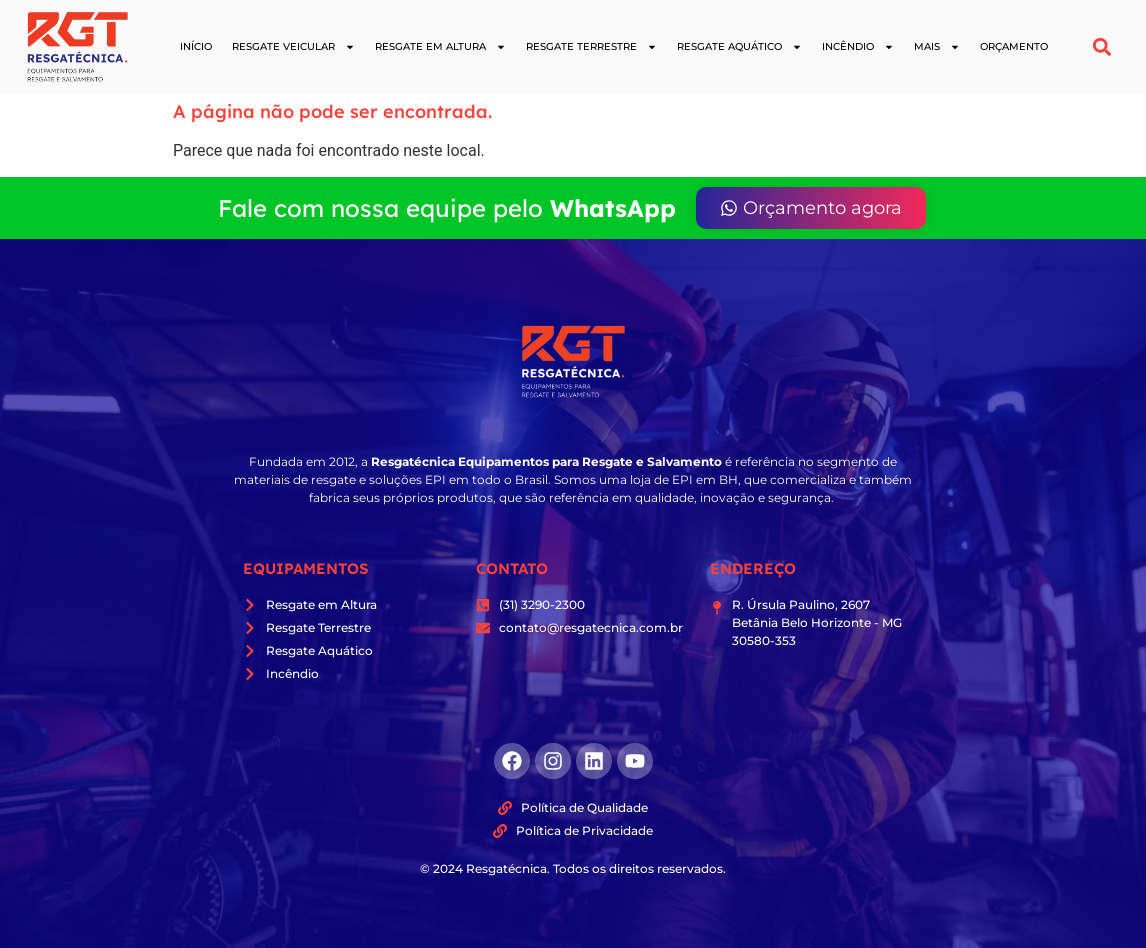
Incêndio (858, 47)
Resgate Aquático (739, 47)
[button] (1102, 46)
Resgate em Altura (440, 47)
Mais (937, 47)
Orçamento (1014, 46)
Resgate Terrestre (591, 47)
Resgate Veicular (293, 47)
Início (196, 46)
